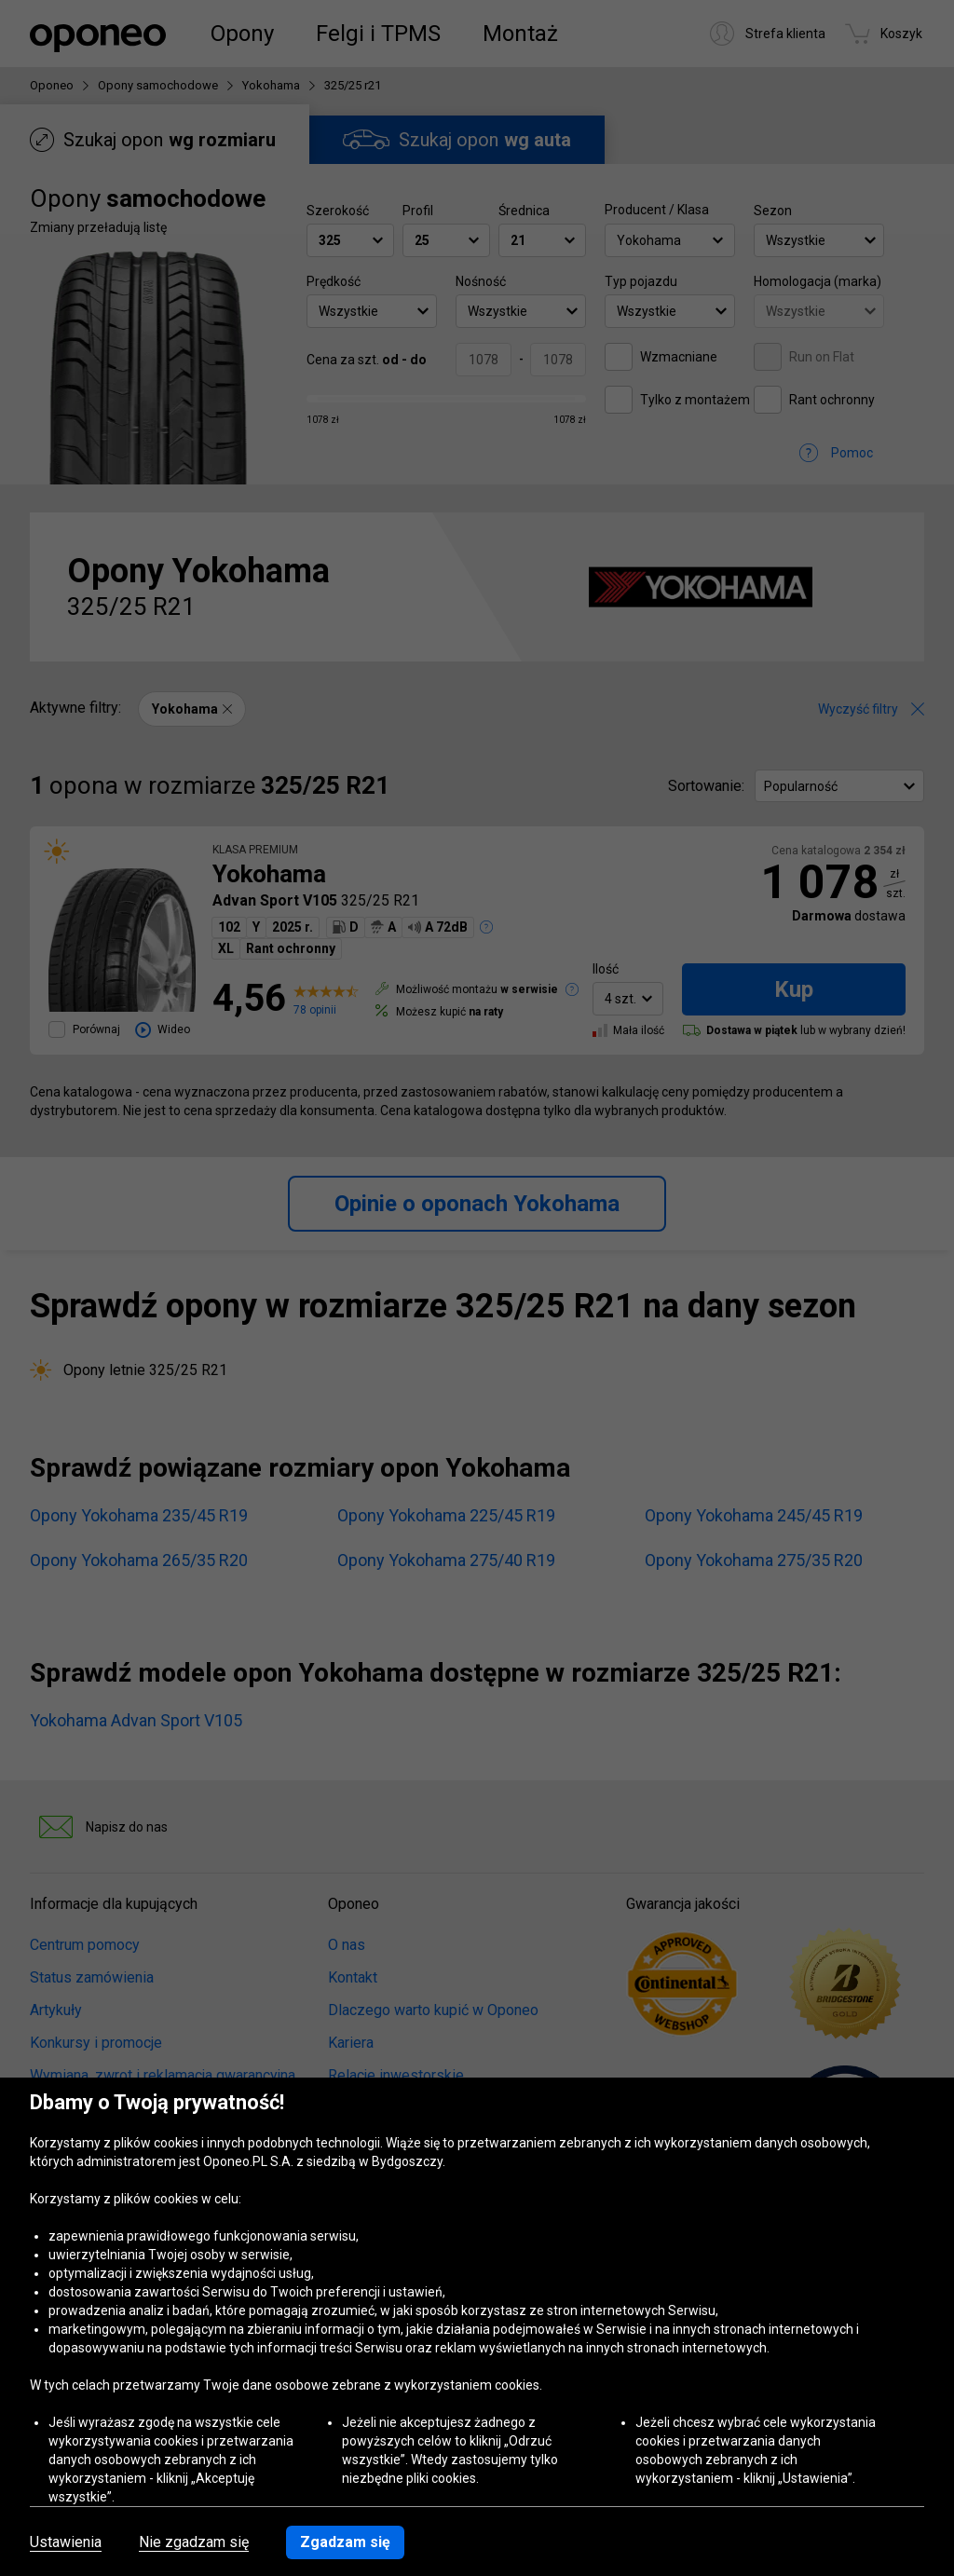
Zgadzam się (345, 2542)
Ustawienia (66, 2542)
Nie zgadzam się (194, 2542)
